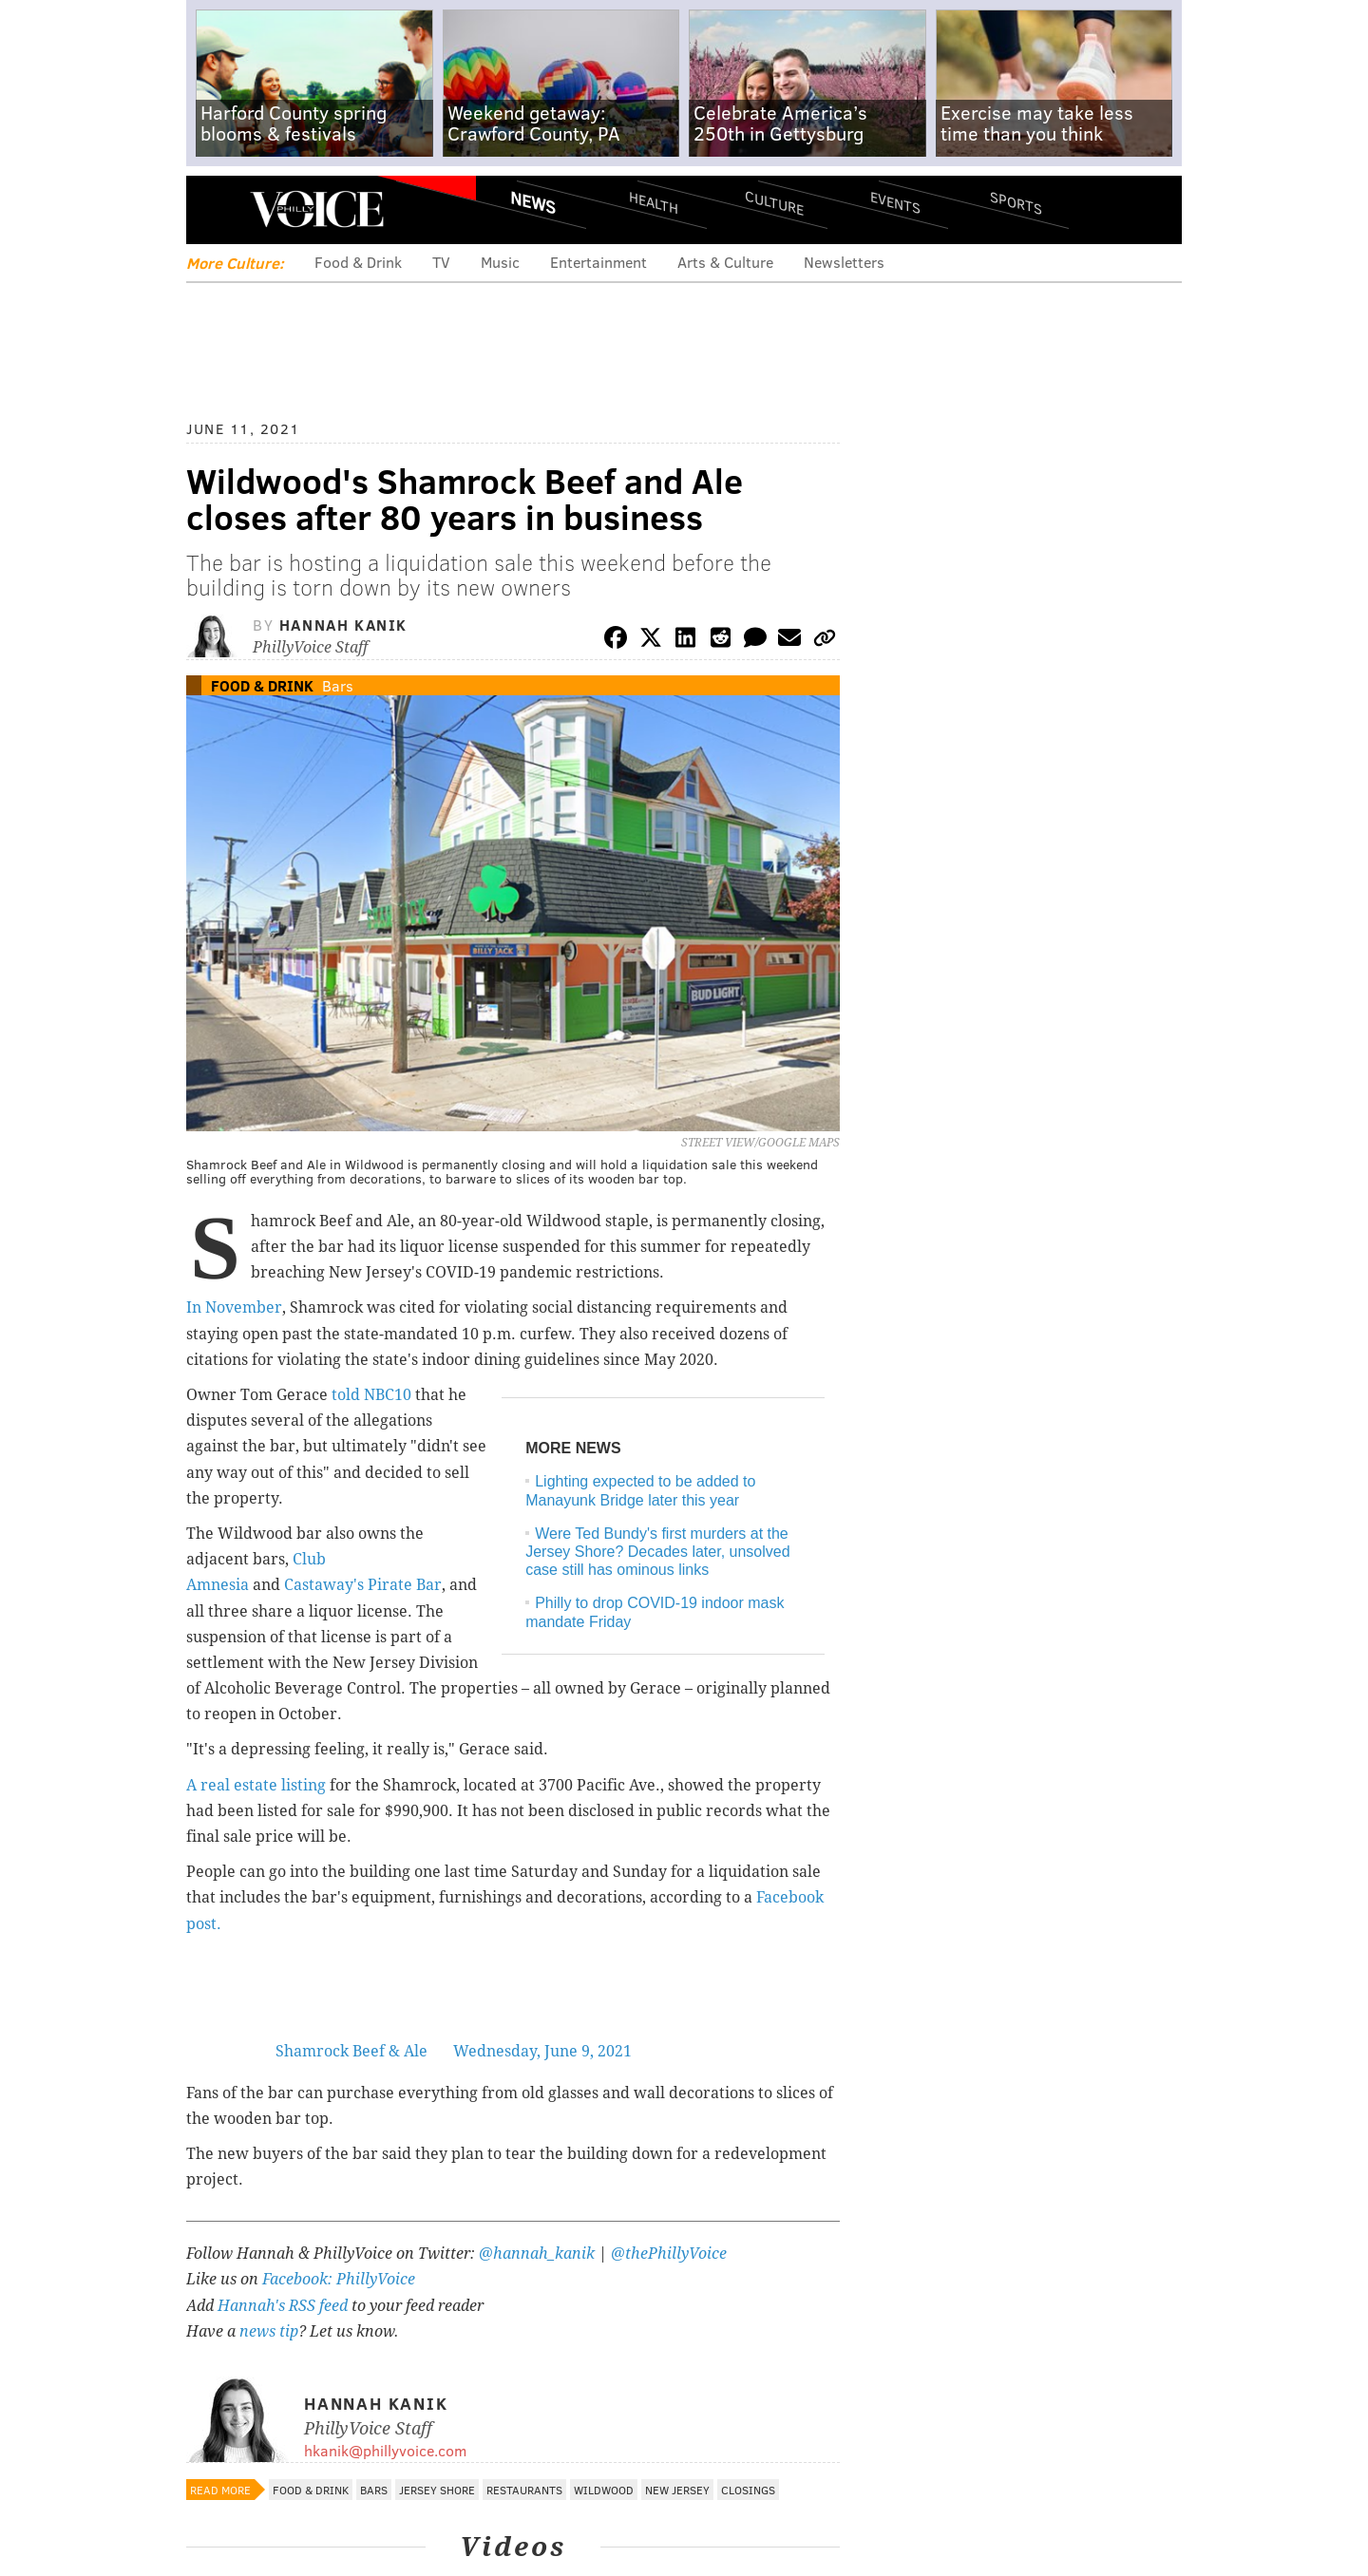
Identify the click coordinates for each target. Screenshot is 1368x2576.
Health (653, 202)
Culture (774, 201)
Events (895, 202)
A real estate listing (256, 1785)
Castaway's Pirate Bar (363, 1585)
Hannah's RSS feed (283, 2306)
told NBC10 (371, 1395)
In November (234, 1307)
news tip (268, 2331)
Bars (337, 685)
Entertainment (598, 262)
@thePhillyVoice (669, 2254)
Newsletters (844, 262)
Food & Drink (358, 262)
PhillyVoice (317, 209)
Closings (748, 2489)
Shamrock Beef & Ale (352, 2051)
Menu (216, 209)
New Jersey (677, 2489)
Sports (1016, 202)
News (533, 202)
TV (441, 262)
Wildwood (604, 2489)
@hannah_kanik (537, 2254)
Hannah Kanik (343, 625)
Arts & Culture (725, 262)
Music (500, 262)
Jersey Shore (437, 2489)
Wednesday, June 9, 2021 (542, 2051)
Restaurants (524, 2489)
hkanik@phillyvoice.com (385, 2450)
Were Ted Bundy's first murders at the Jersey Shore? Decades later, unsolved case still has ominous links (657, 1551)
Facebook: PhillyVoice (338, 2279)
